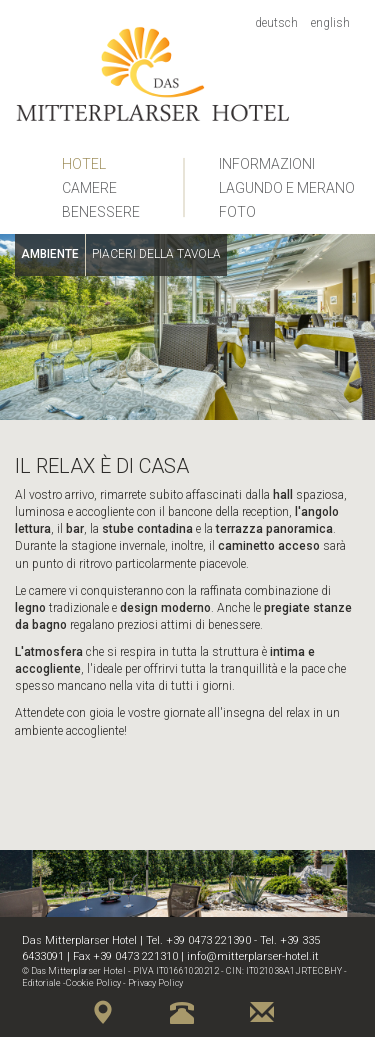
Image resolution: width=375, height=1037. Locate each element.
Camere (89, 188)
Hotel (84, 164)
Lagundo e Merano (287, 188)
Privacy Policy (155, 983)
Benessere (101, 212)
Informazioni (267, 164)
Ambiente (50, 254)
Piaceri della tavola (156, 254)
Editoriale (41, 983)
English (330, 23)
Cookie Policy (93, 983)
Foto (237, 212)
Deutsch (276, 23)
